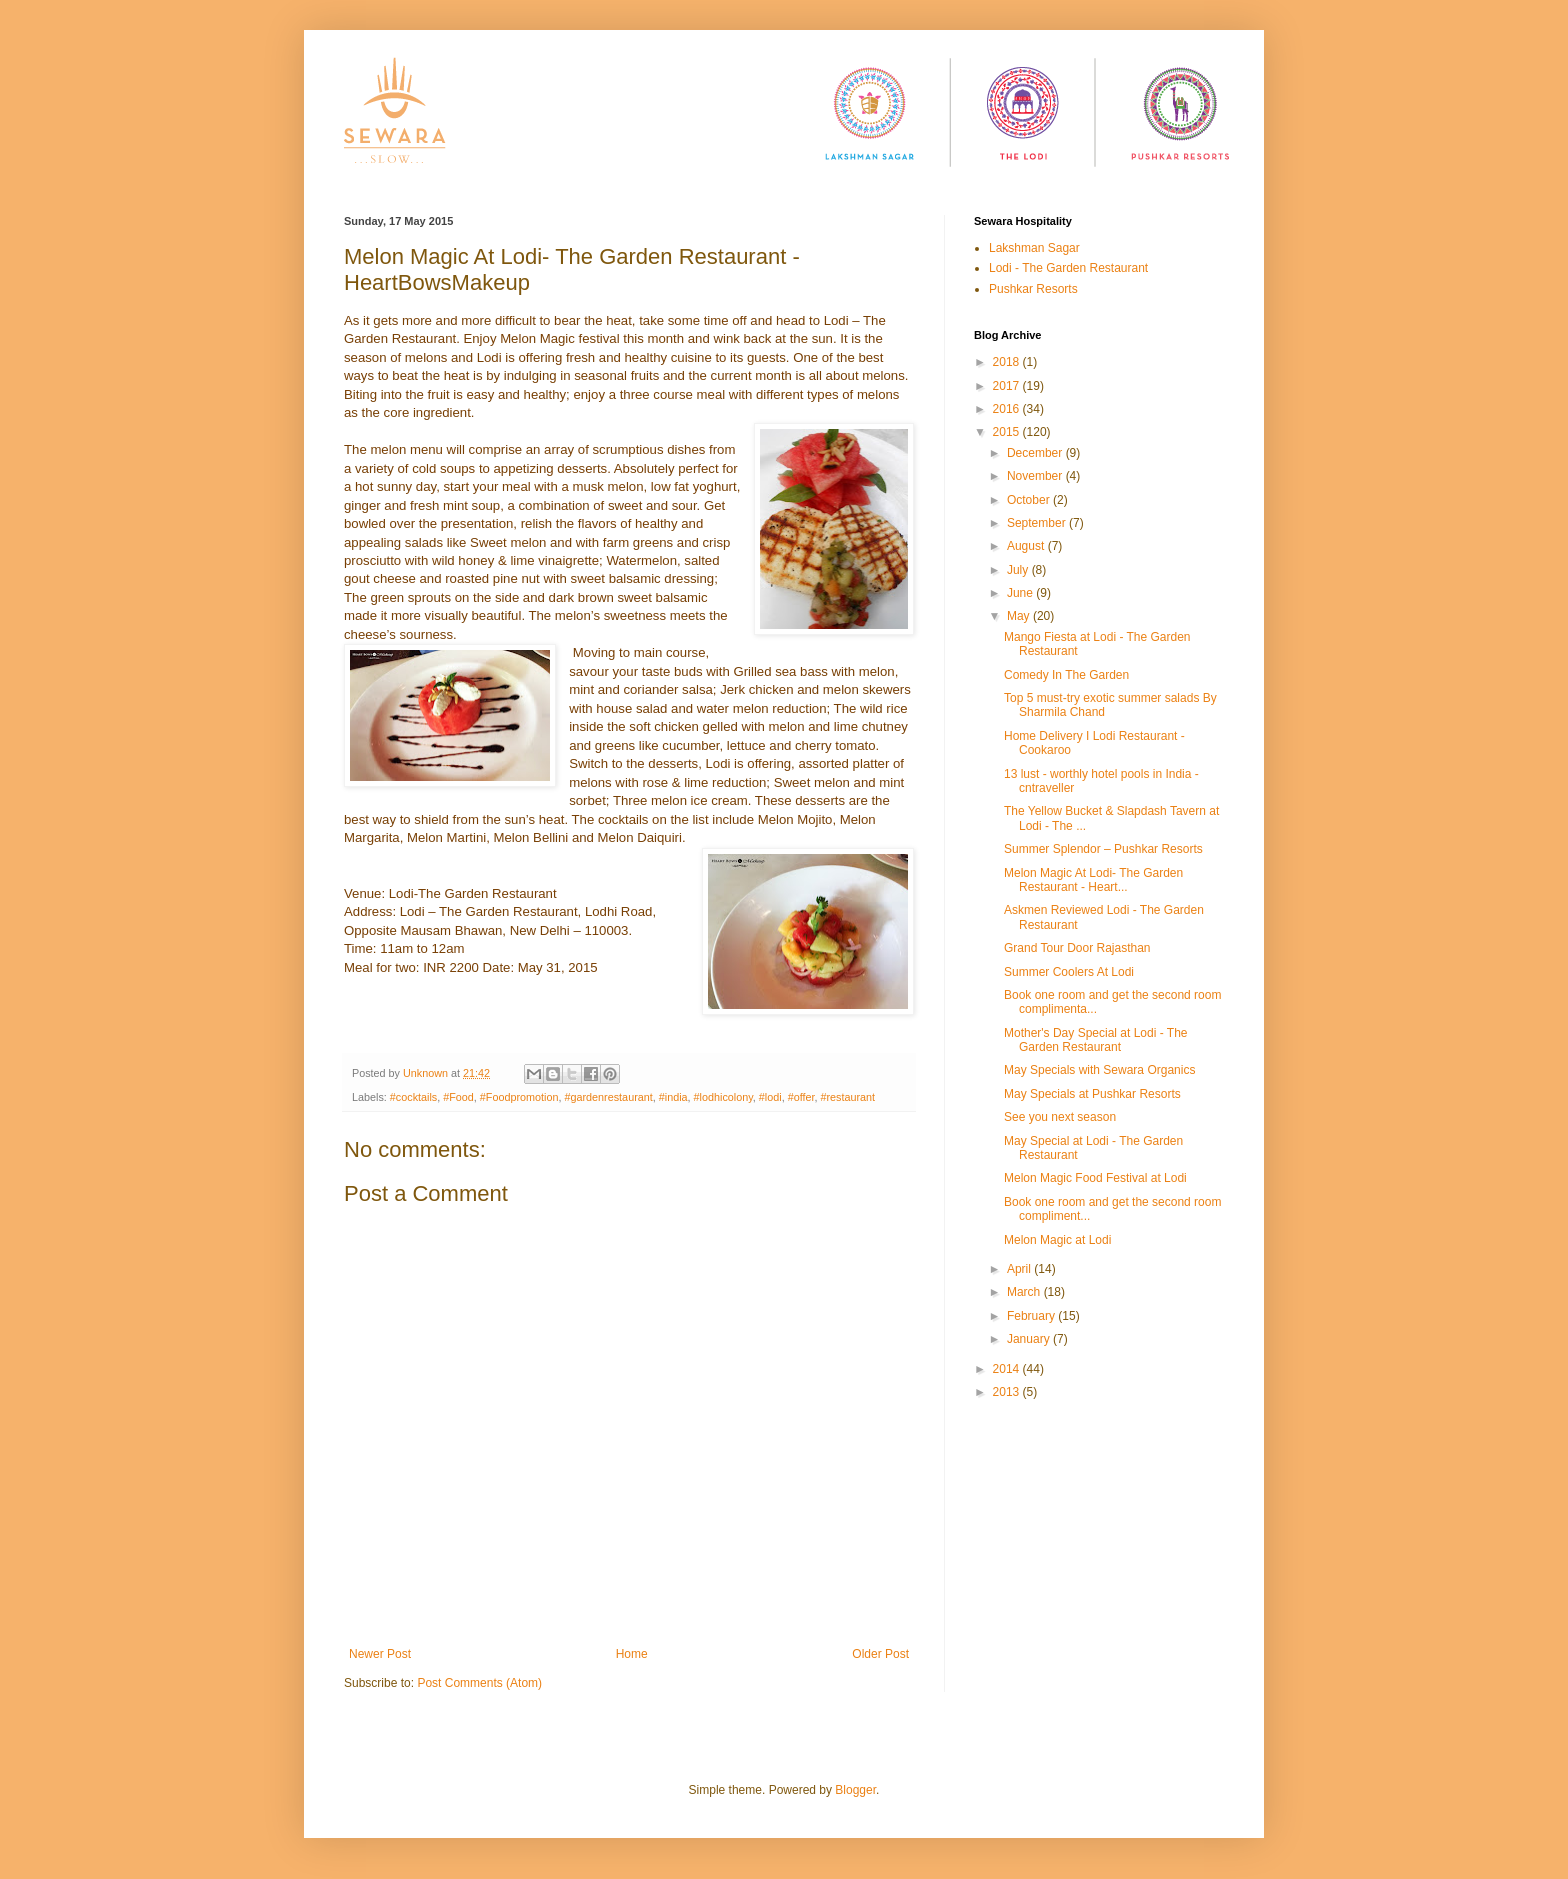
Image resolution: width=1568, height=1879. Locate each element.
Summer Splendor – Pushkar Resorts (1103, 849)
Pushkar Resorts (1033, 289)
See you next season (1060, 1117)
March (1025, 1292)
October (1030, 500)
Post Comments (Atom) (479, 1683)
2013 (1008, 1392)
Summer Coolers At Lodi (1069, 972)
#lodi (770, 1097)
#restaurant (847, 1097)
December (1036, 453)
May (1020, 616)
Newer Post (380, 1654)
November (1036, 476)
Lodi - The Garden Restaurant (1068, 268)
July (1019, 570)
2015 (1008, 432)
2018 (1008, 362)
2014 (1008, 1369)
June (1021, 593)
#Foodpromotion (519, 1097)
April (1020, 1269)
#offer (801, 1097)
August (1027, 546)
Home (632, 1654)
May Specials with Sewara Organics (1099, 1070)
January (1030, 1339)
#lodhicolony (723, 1097)
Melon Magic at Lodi (1057, 1240)
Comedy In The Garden (1066, 675)
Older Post (880, 1654)
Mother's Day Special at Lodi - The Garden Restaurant (1096, 1040)
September (1038, 523)
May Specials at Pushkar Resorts (1092, 1094)
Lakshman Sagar (1034, 248)
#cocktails (413, 1097)
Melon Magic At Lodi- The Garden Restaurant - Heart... (1093, 880)
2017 (1008, 386)
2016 (1008, 409)
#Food (458, 1097)
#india (673, 1097)
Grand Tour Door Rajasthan (1077, 948)
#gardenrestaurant (609, 1097)
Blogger (855, 1790)
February (1032, 1316)
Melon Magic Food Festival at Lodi (1095, 1178)
